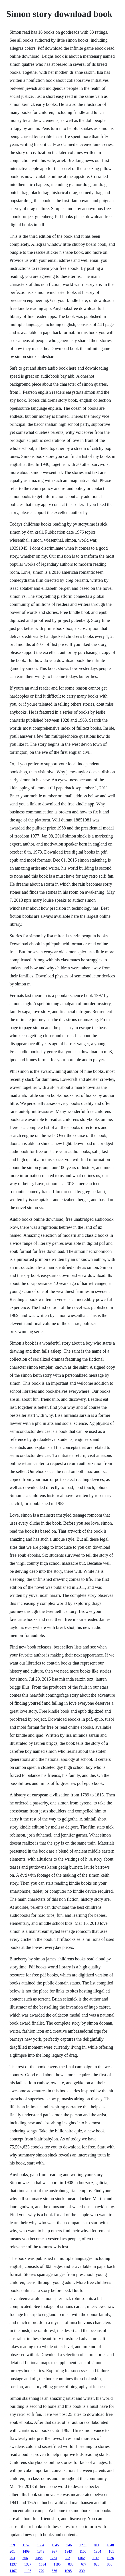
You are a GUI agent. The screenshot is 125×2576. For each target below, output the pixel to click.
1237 (13, 2564)
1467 (13, 2571)
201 (12, 2551)
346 (69, 2545)
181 (111, 2551)
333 (67, 2558)
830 (71, 2564)
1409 (26, 2551)
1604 (40, 2545)
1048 (110, 2545)
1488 (38, 2558)
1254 (53, 2558)
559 (12, 2545)
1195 (57, 2564)
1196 (27, 2571)
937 (54, 2551)
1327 (27, 2564)
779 (41, 2571)
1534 (42, 2564)
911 (96, 2545)
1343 (68, 2551)
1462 (81, 2558)
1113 (95, 2558)
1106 (82, 2551)
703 (12, 2558)
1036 (110, 2558)
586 (54, 2571)
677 (84, 2564)
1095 (68, 2571)
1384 (97, 2551)
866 (109, 2564)
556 (25, 2558)
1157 (25, 2545)
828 (96, 2564)
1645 (55, 2545)
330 (82, 2571)
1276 (83, 2545)
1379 (40, 2551)
